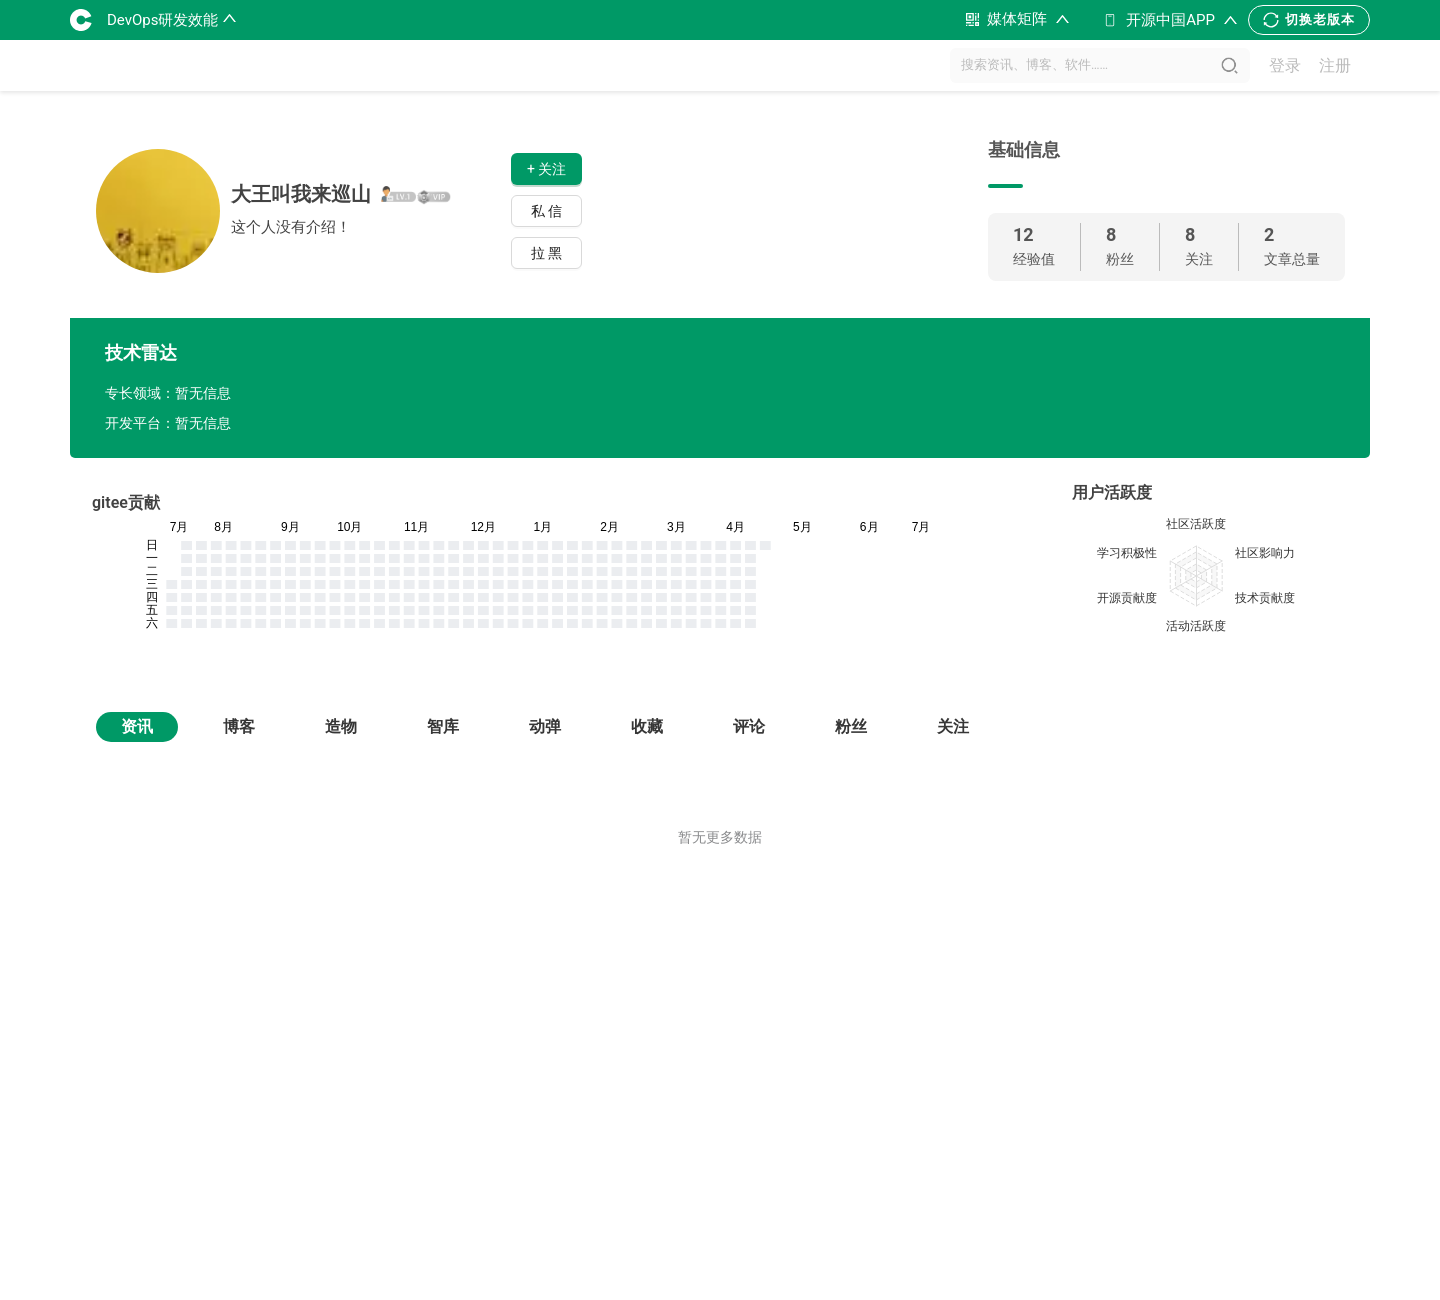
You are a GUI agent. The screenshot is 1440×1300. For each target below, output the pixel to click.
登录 (1285, 65)
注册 (1335, 65)
